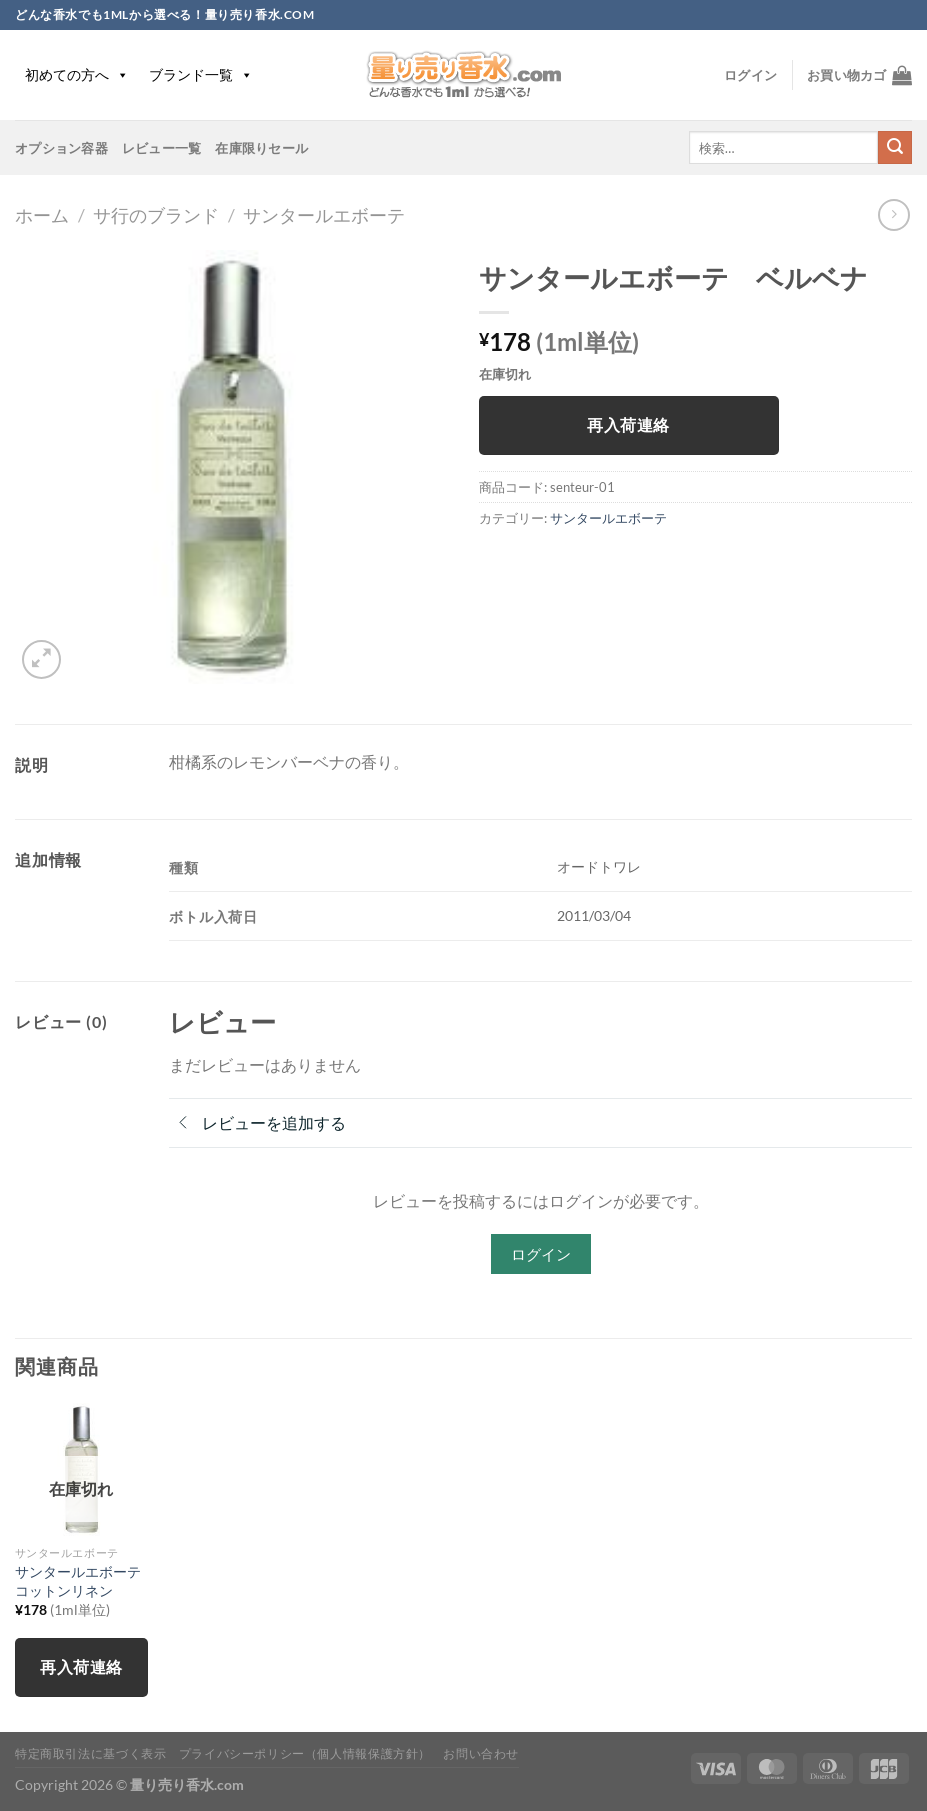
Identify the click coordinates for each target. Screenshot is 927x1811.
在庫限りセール (261, 148)
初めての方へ (77, 74)
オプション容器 (61, 148)
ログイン (541, 1254)
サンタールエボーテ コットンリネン (81, 1581)
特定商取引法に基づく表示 (90, 1753)
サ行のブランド (156, 215)
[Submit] (895, 148)
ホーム (42, 215)
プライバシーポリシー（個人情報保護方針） (305, 1753)
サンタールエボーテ (324, 215)
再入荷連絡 (628, 425)
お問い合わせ (481, 1753)
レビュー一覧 (162, 148)
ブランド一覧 (201, 74)
